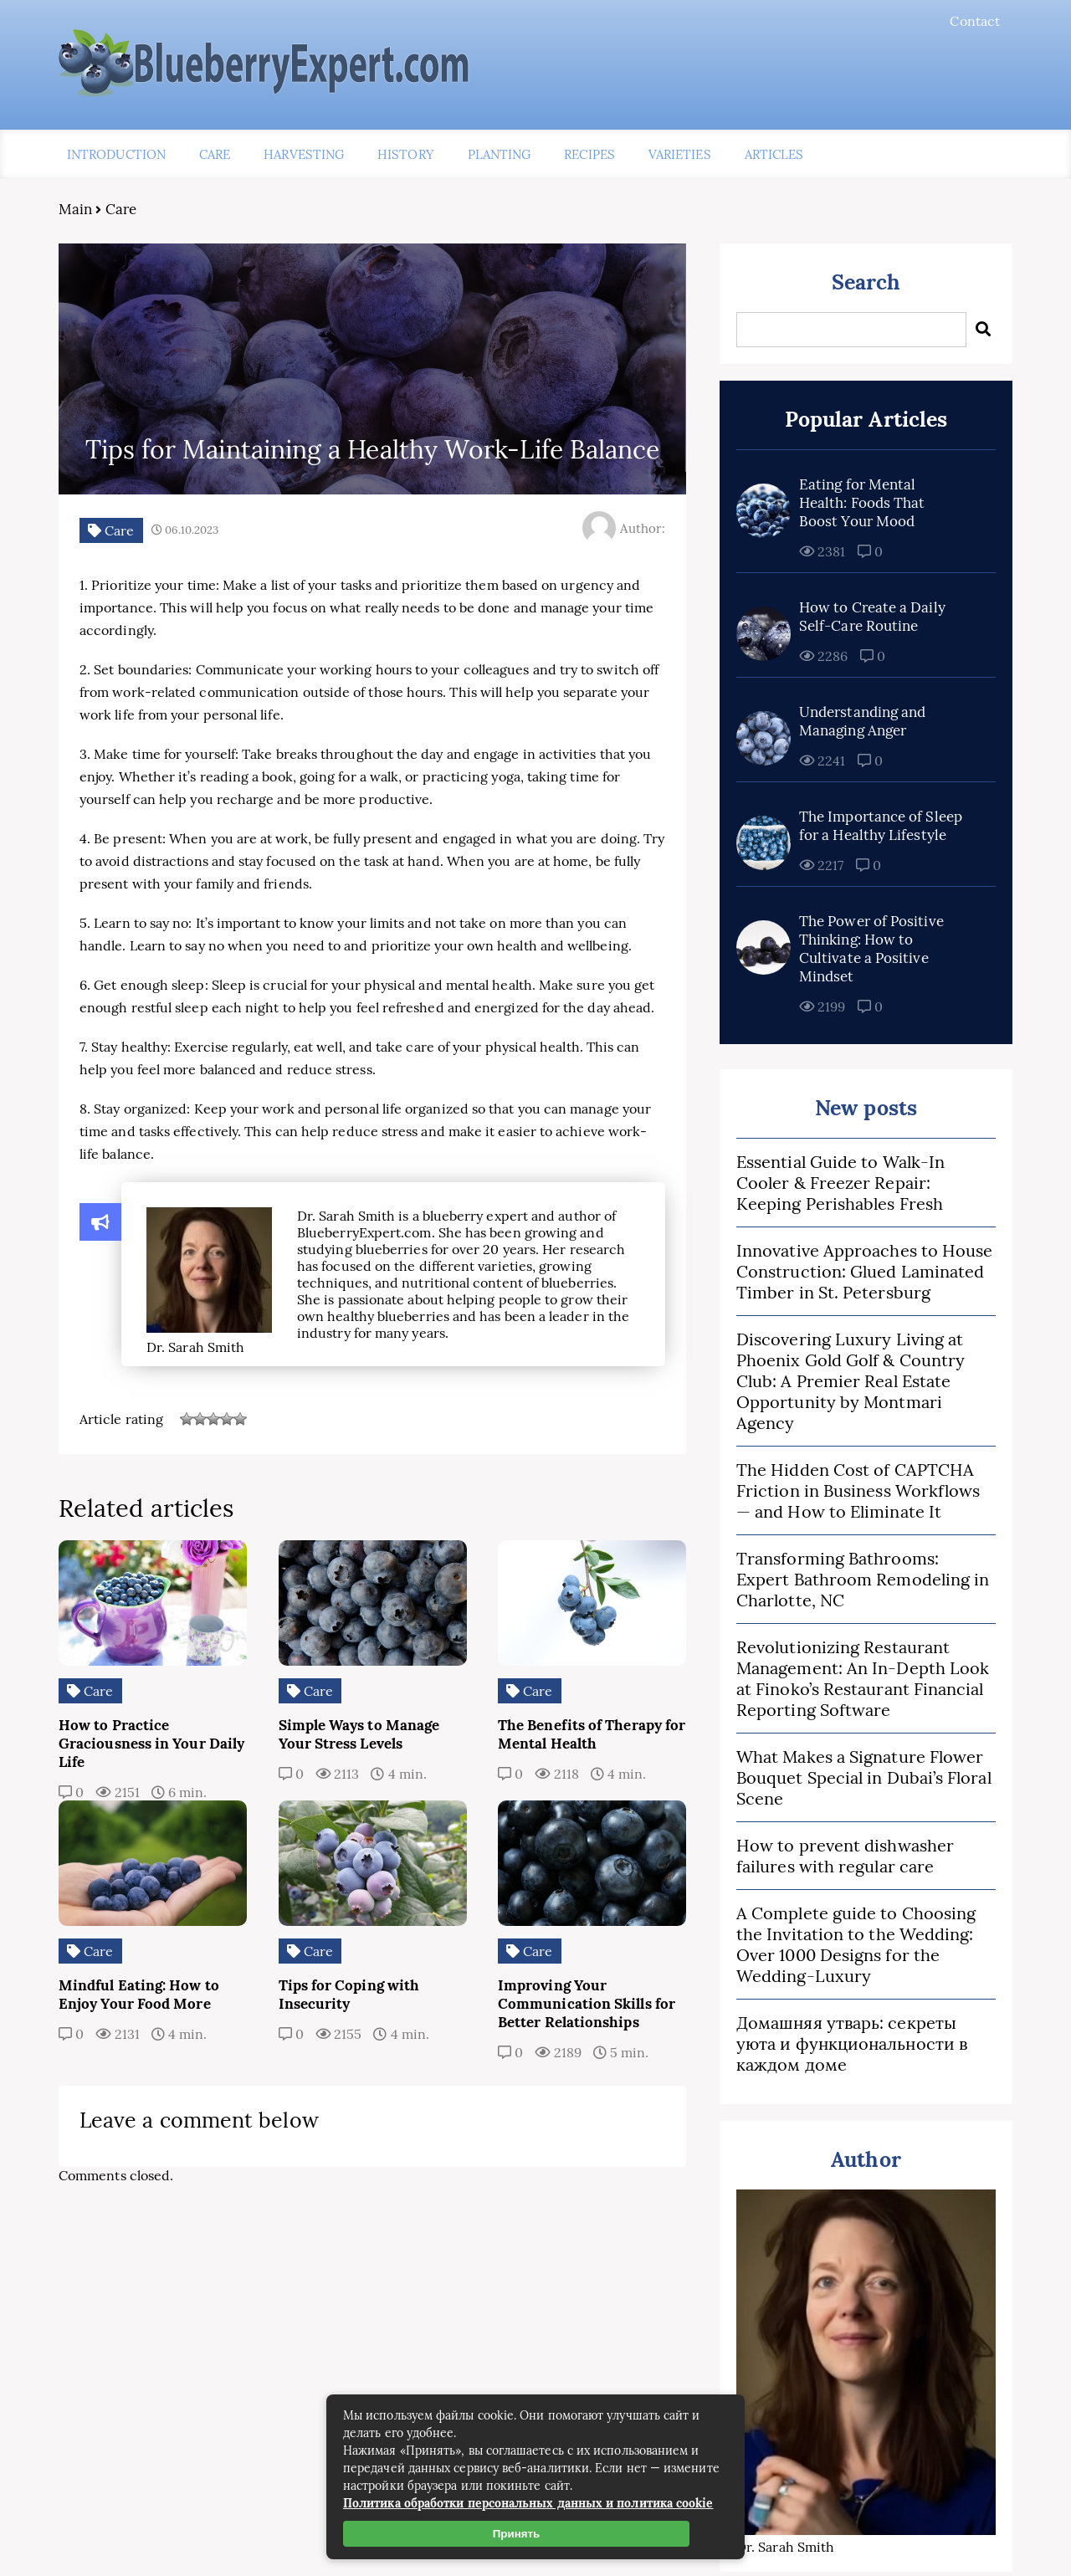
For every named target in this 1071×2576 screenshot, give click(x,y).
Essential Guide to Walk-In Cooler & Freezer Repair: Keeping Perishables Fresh (840, 1182)
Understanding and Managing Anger (862, 721)
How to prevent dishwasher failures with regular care (845, 1856)
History (405, 154)
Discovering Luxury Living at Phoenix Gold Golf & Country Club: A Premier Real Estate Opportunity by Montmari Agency (850, 1381)
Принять (516, 2533)
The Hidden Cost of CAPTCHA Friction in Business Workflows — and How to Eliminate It (858, 1490)
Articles (774, 154)
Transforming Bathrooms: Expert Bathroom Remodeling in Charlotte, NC (862, 1579)
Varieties (679, 154)
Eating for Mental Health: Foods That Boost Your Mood (862, 502)
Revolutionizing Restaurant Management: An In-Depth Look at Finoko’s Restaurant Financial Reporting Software (862, 1678)
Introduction (116, 154)
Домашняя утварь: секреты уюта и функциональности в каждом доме (851, 2043)
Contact (975, 21)
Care (214, 154)
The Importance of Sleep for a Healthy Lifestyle (880, 825)
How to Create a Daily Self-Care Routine (872, 616)
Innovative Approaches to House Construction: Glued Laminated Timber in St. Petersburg (864, 1271)
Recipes (589, 154)
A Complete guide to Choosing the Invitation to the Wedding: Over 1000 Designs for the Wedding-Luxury (856, 1944)
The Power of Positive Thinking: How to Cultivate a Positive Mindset (871, 949)
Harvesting (304, 154)
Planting (499, 154)
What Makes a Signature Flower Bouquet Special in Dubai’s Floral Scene (864, 1777)
